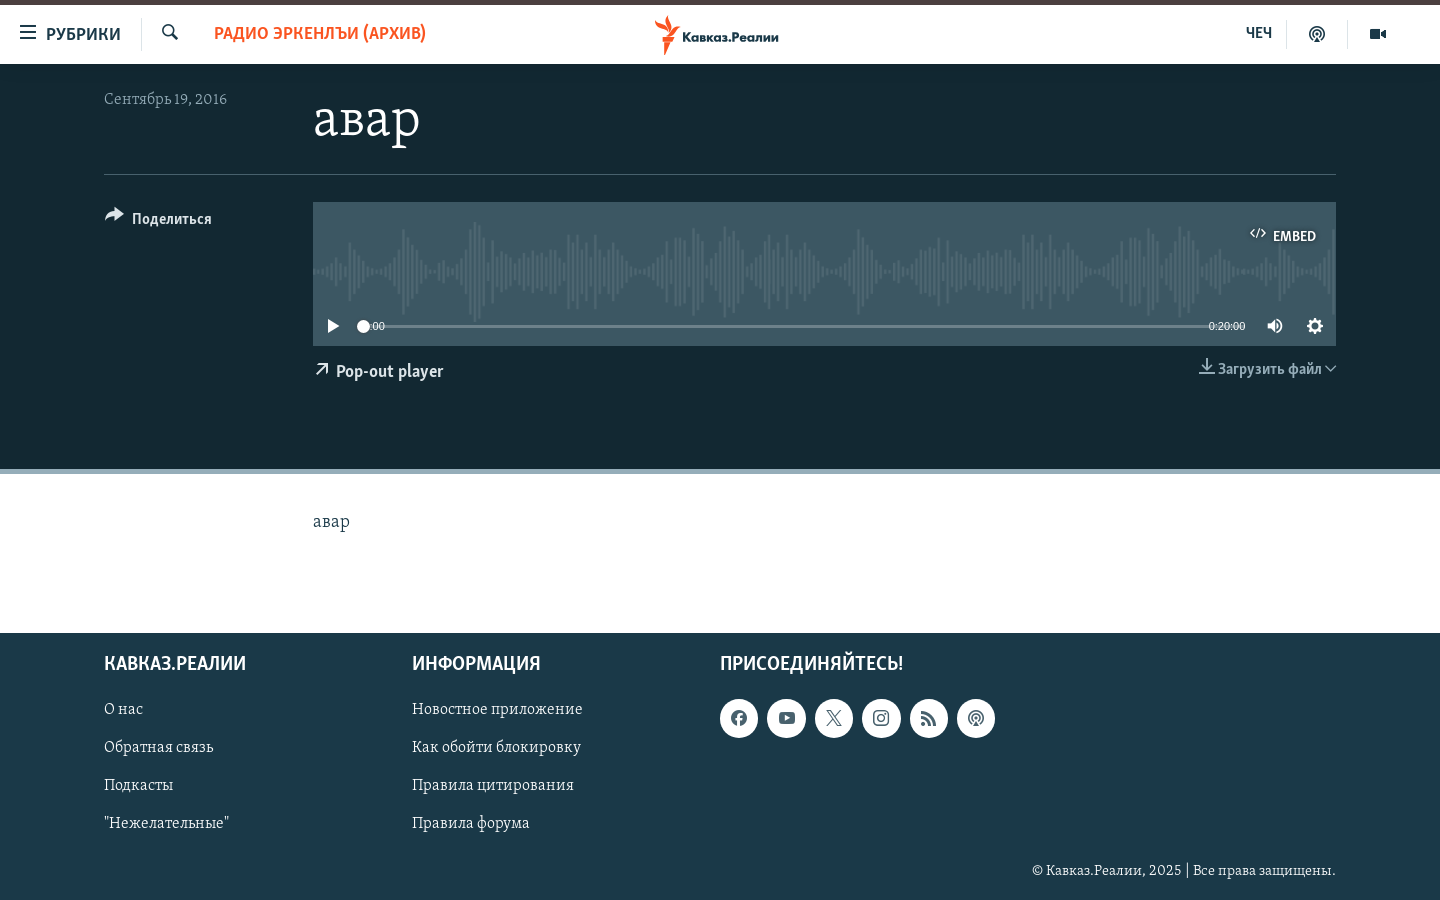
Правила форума (471, 825)
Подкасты (138, 787)
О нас (123, 711)
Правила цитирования (493, 787)
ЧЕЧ (1259, 34)
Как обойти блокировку (496, 749)
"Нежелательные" (166, 825)
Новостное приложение (497, 711)
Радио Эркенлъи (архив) (320, 34)
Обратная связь (158, 749)
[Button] (158, 222)
